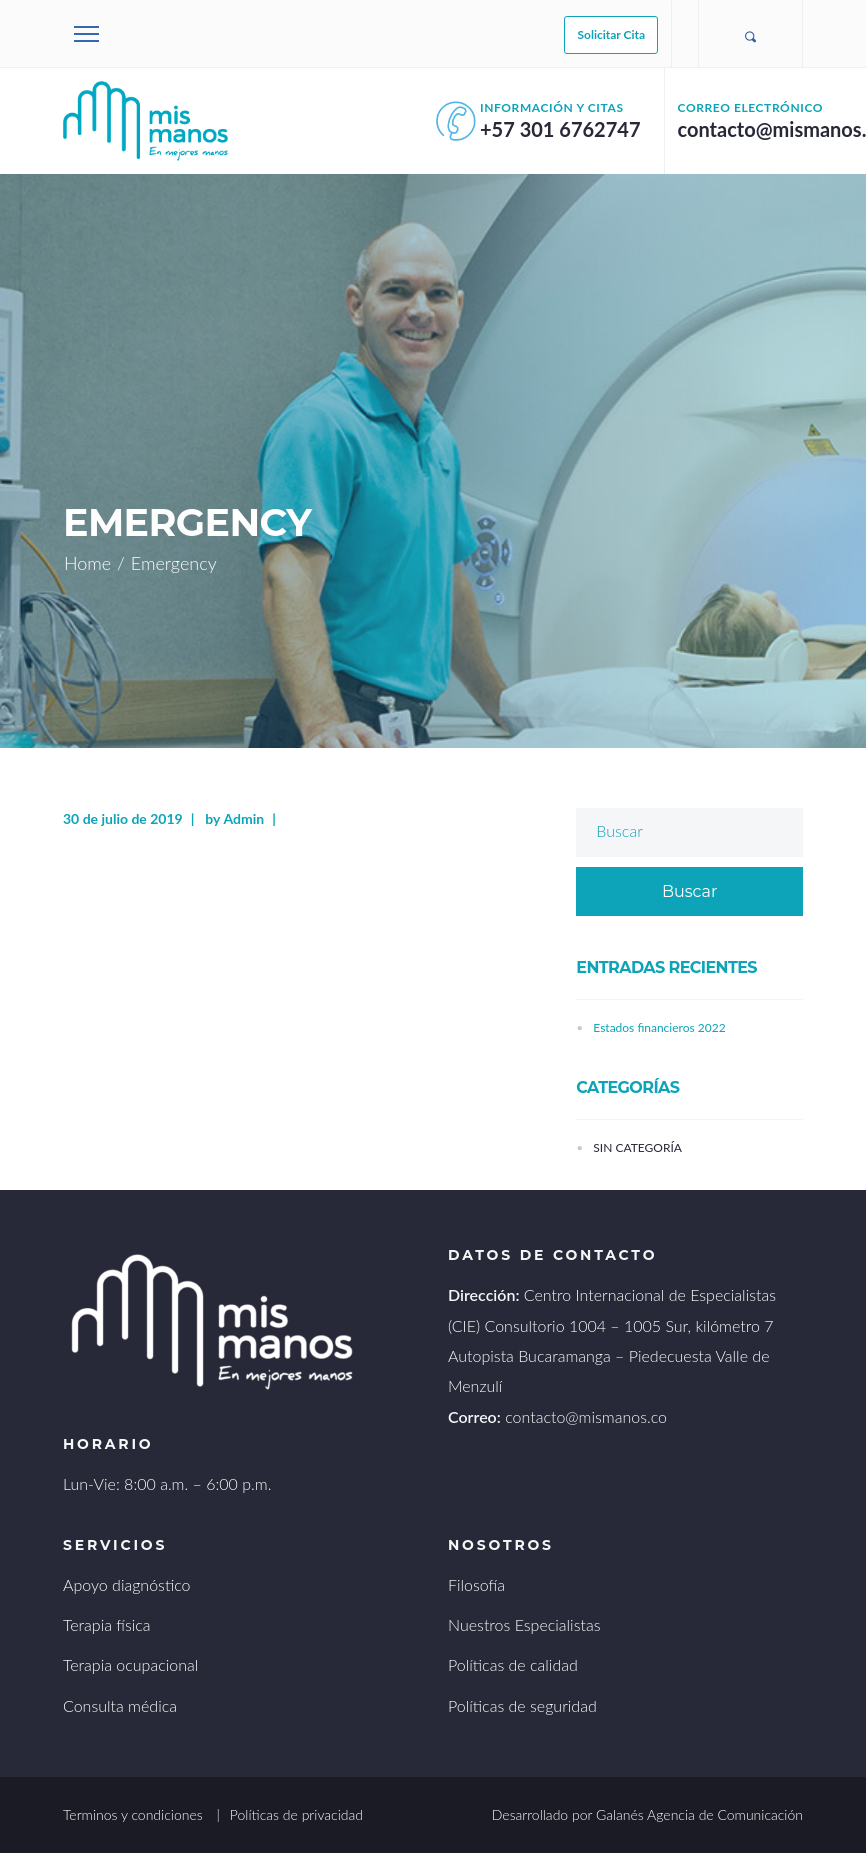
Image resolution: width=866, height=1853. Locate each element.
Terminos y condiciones (133, 1814)
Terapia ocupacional (130, 1664)
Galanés (620, 1814)
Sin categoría (637, 1147)
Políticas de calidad (513, 1664)
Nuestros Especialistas (524, 1624)
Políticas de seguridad (522, 1705)
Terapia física (107, 1624)
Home (87, 563)
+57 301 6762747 (560, 129)
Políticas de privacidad (296, 1814)
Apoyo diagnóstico (127, 1584)
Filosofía (476, 1584)
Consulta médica (120, 1705)
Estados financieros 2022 (659, 1027)
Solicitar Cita (611, 34)
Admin (243, 818)
